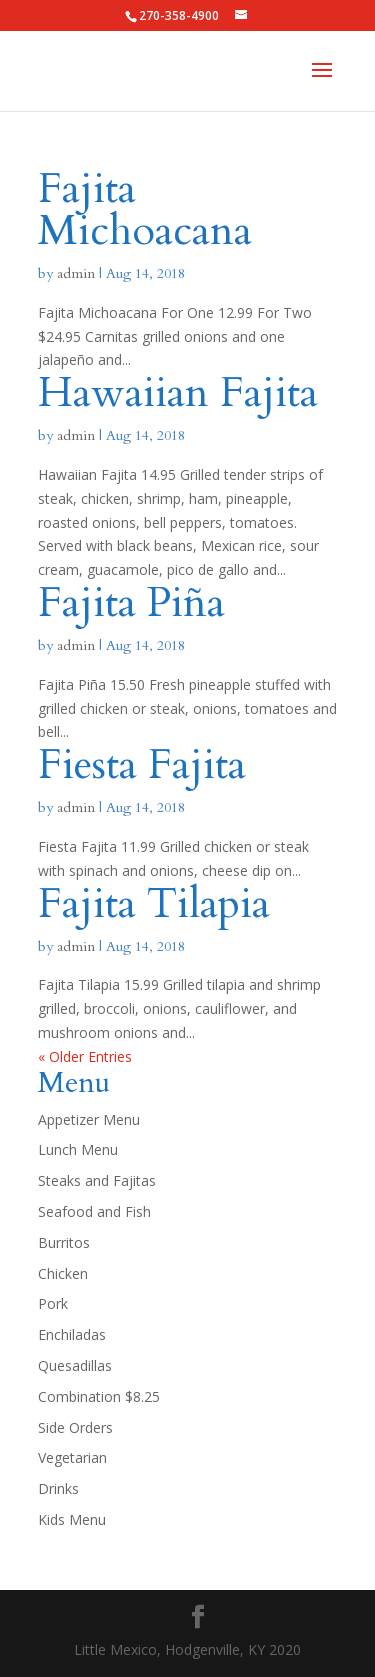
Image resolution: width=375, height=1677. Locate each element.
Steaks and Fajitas (97, 1180)
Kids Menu (72, 1519)
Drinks (58, 1488)
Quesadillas (75, 1365)
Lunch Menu (78, 1149)
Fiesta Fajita (142, 764)
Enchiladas (72, 1334)
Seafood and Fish (94, 1211)
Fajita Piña (131, 602)
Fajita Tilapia (154, 903)
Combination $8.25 (99, 1396)
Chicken (63, 1273)
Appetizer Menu (89, 1119)
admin (76, 273)
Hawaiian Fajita (178, 392)
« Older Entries (85, 1056)
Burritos (64, 1242)
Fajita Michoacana (145, 209)
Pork (53, 1303)
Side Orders (75, 1427)
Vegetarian (72, 1457)
